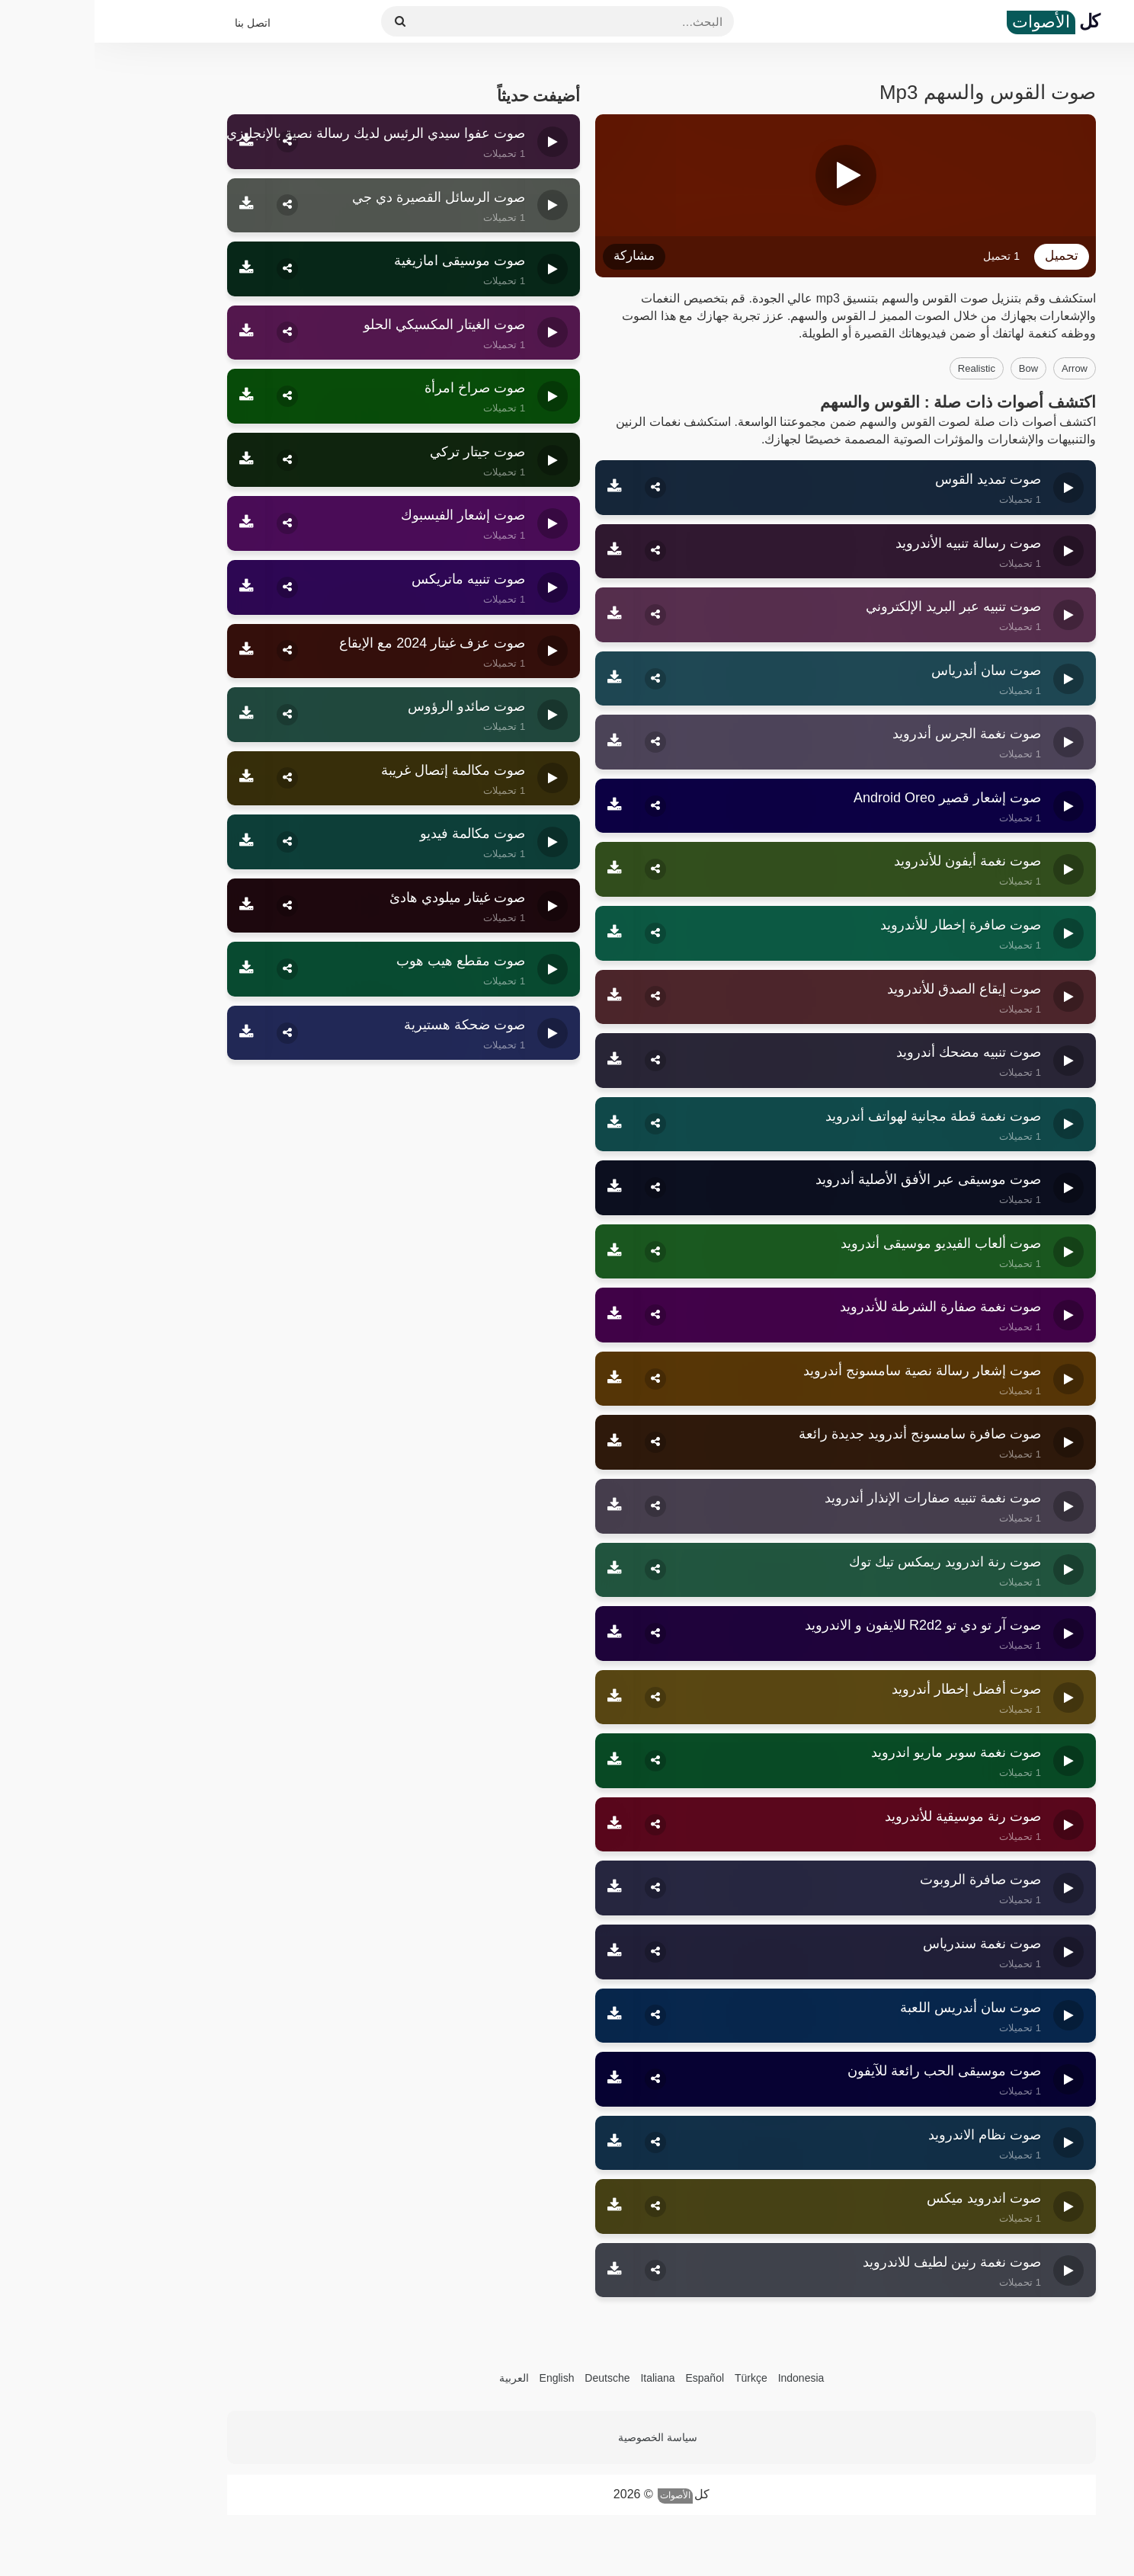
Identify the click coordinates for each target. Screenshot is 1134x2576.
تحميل (967, 255)
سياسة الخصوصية (563, 2437)
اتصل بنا (158, 23)
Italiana (563, 2378)
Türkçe (656, 2378)
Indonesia (707, 2378)
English (462, 2378)
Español (610, 2378)
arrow (980, 368)
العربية (419, 2378)
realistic (882, 368)
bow (933, 368)
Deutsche (512, 2378)
